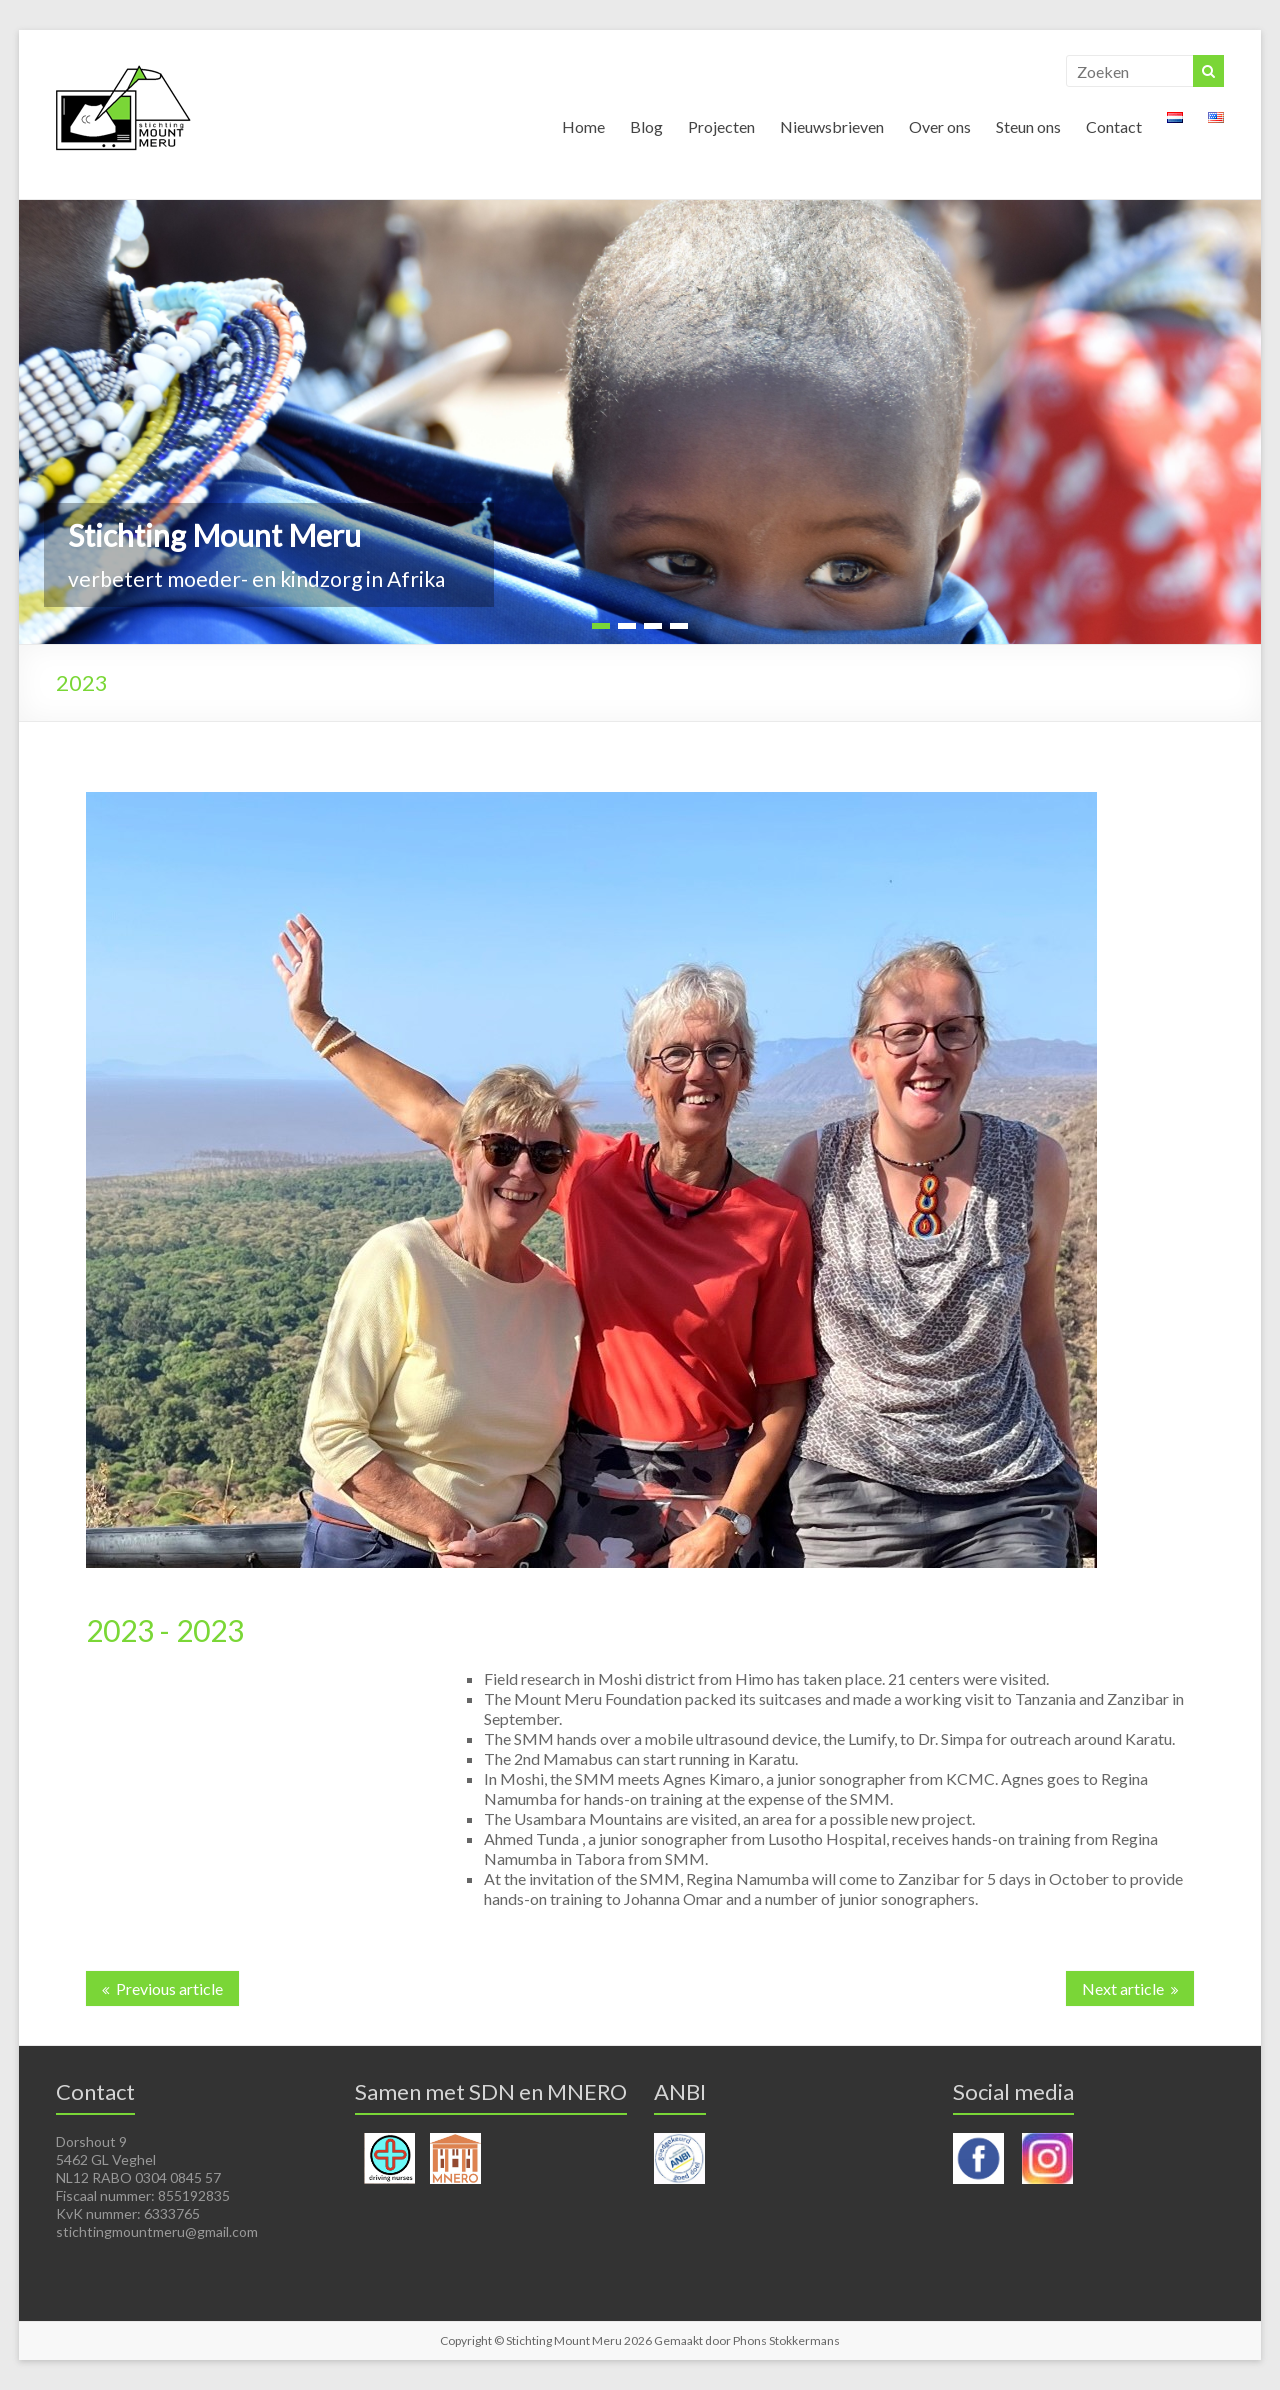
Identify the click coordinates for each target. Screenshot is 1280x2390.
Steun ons (1028, 126)
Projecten (721, 126)
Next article (1123, 1988)
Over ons (940, 126)
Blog (646, 126)
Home (583, 126)
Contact (1114, 126)
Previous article (169, 1988)
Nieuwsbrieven (832, 126)
